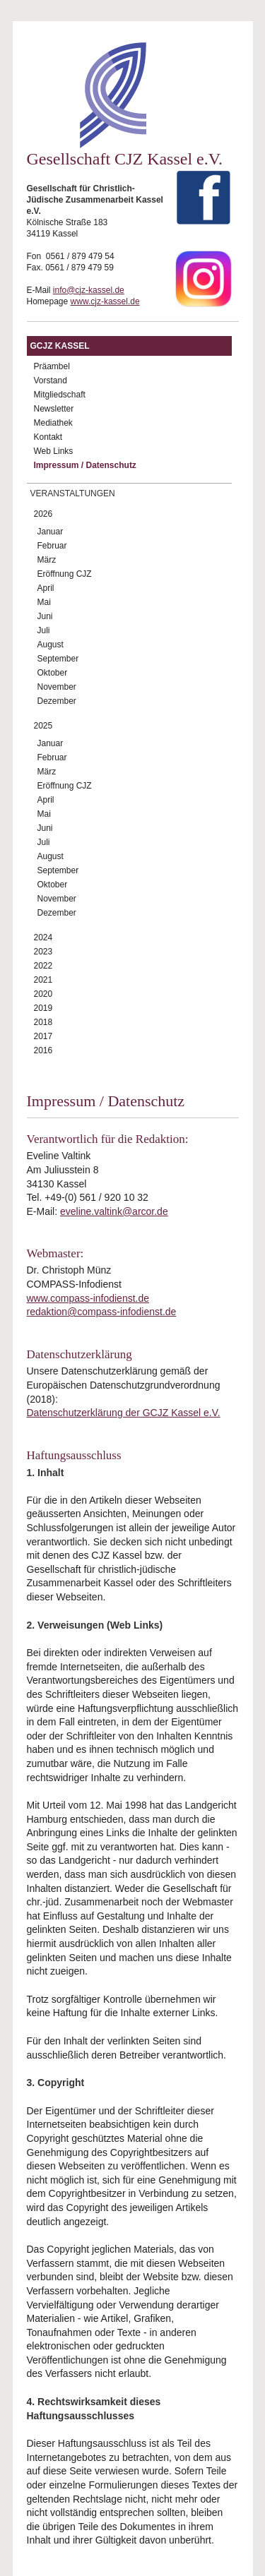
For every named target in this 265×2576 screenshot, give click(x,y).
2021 (43, 980)
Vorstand (50, 380)
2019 (43, 1008)
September (58, 659)
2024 (43, 937)
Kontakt (48, 437)
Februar (52, 546)
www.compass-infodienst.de (88, 1298)
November (56, 687)
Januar (50, 532)
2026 (43, 514)
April (45, 588)
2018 (43, 1022)
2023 (43, 952)
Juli (43, 630)
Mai (44, 602)
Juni (45, 616)
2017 (43, 1036)
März (47, 560)
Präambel (52, 366)
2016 (43, 1050)
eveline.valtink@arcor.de (114, 1211)
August (50, 644)
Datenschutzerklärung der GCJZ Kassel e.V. (123, 1412)
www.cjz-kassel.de (105, 301)
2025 (43, 726)
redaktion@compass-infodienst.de (102, 1311)
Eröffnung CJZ (64, 574)
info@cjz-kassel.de (88, 290)
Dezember (56, 701)
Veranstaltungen (72, 493)
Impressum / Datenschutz (85, 465)
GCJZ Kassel (60, 346)
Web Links (53, 451)
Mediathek (53, 423)
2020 (43, 994)
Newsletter (54, 409)
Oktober (52, 673)
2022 (43, 966)
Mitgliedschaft (60, 395)
